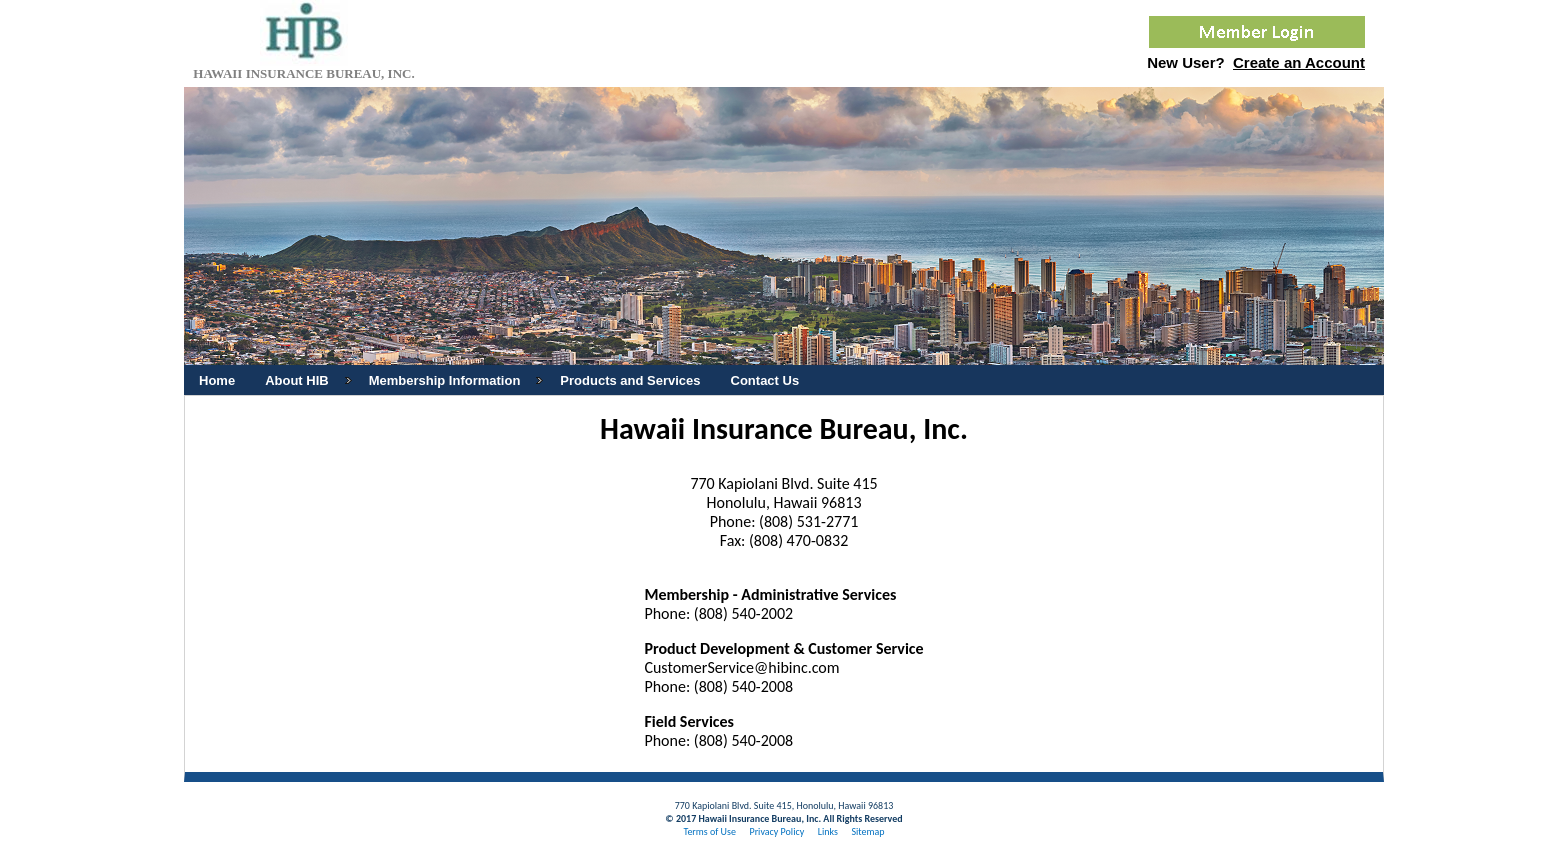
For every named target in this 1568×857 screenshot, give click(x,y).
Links (828, 831)
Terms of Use (709, 831)
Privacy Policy (776, 831)
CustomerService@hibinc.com (741, 667)
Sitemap (867, 831)
